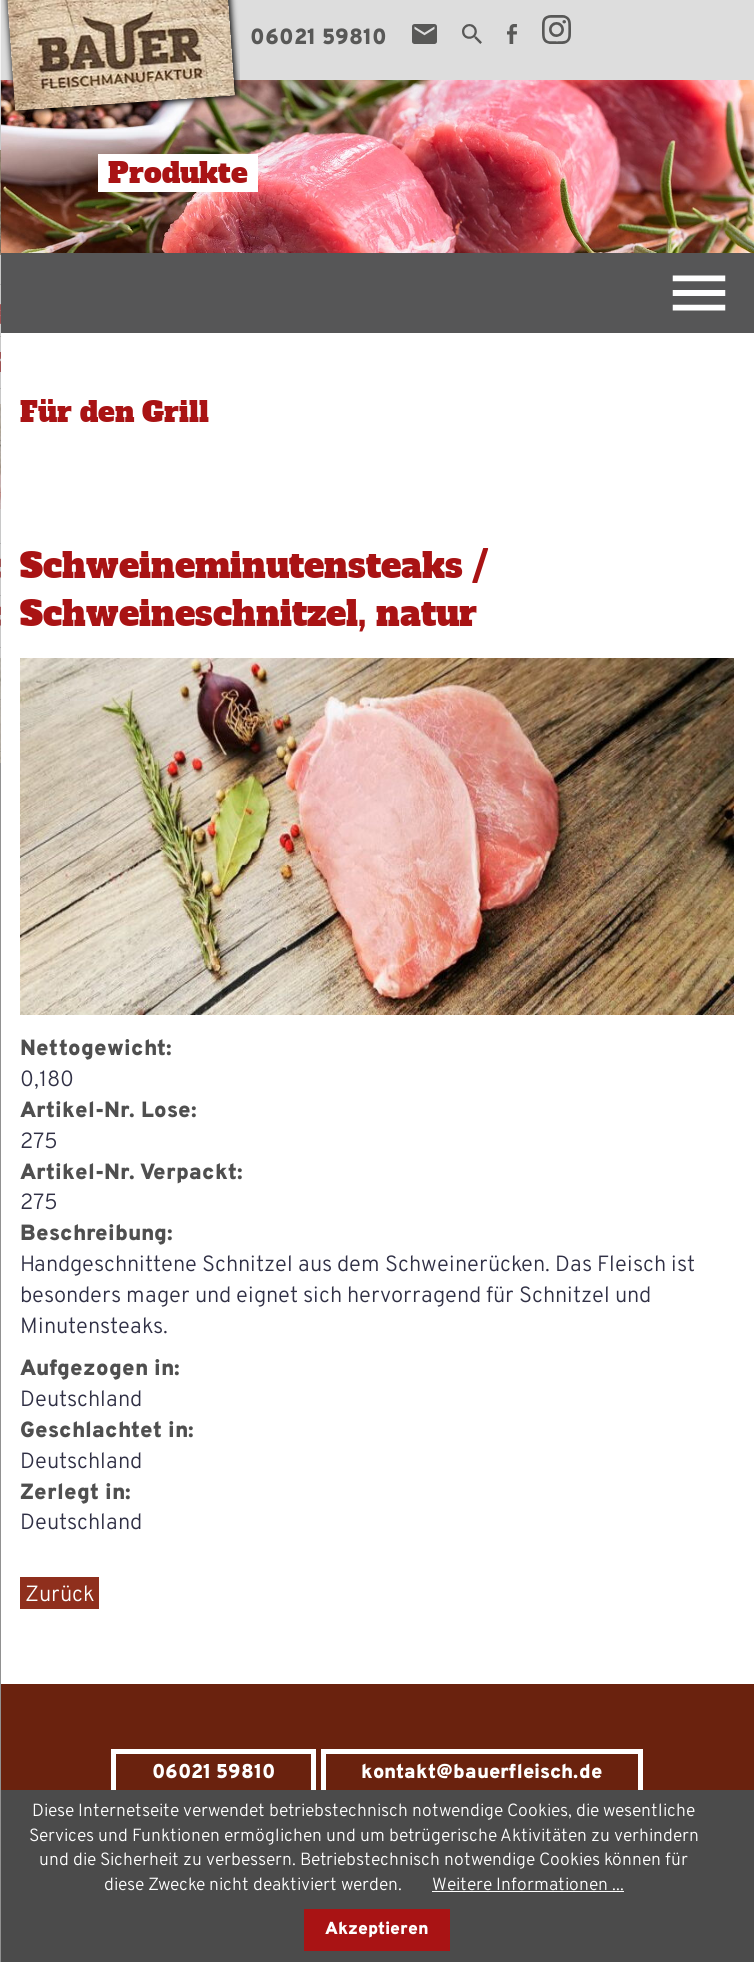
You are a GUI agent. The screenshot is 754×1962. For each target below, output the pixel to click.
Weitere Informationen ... (528, 1885)
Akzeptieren (377, 1930)
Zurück (59, 1595)
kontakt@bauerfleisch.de (481, 1773)
